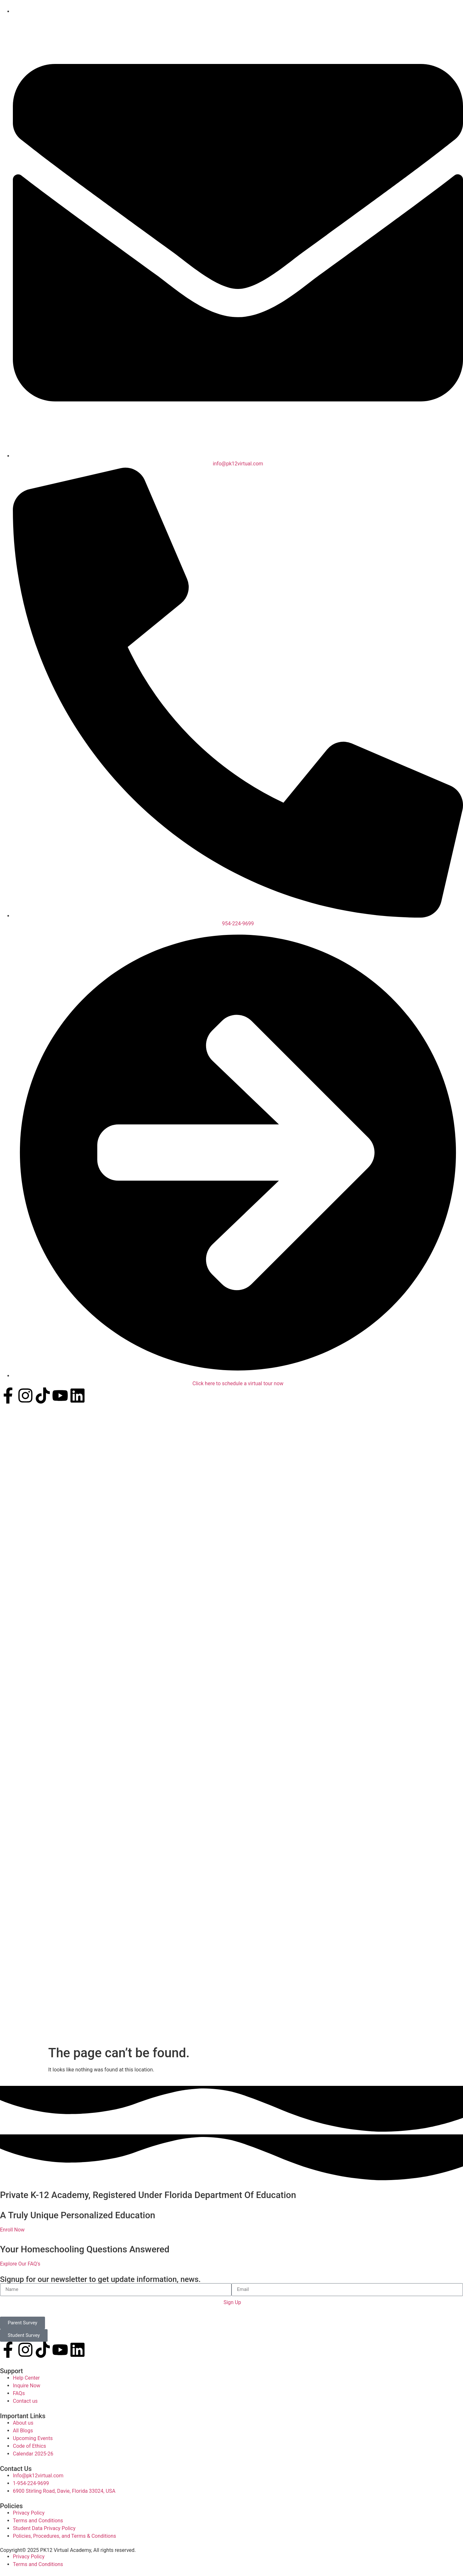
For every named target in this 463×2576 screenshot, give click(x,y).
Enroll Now (12, 2227)
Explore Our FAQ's (20, 2261)
